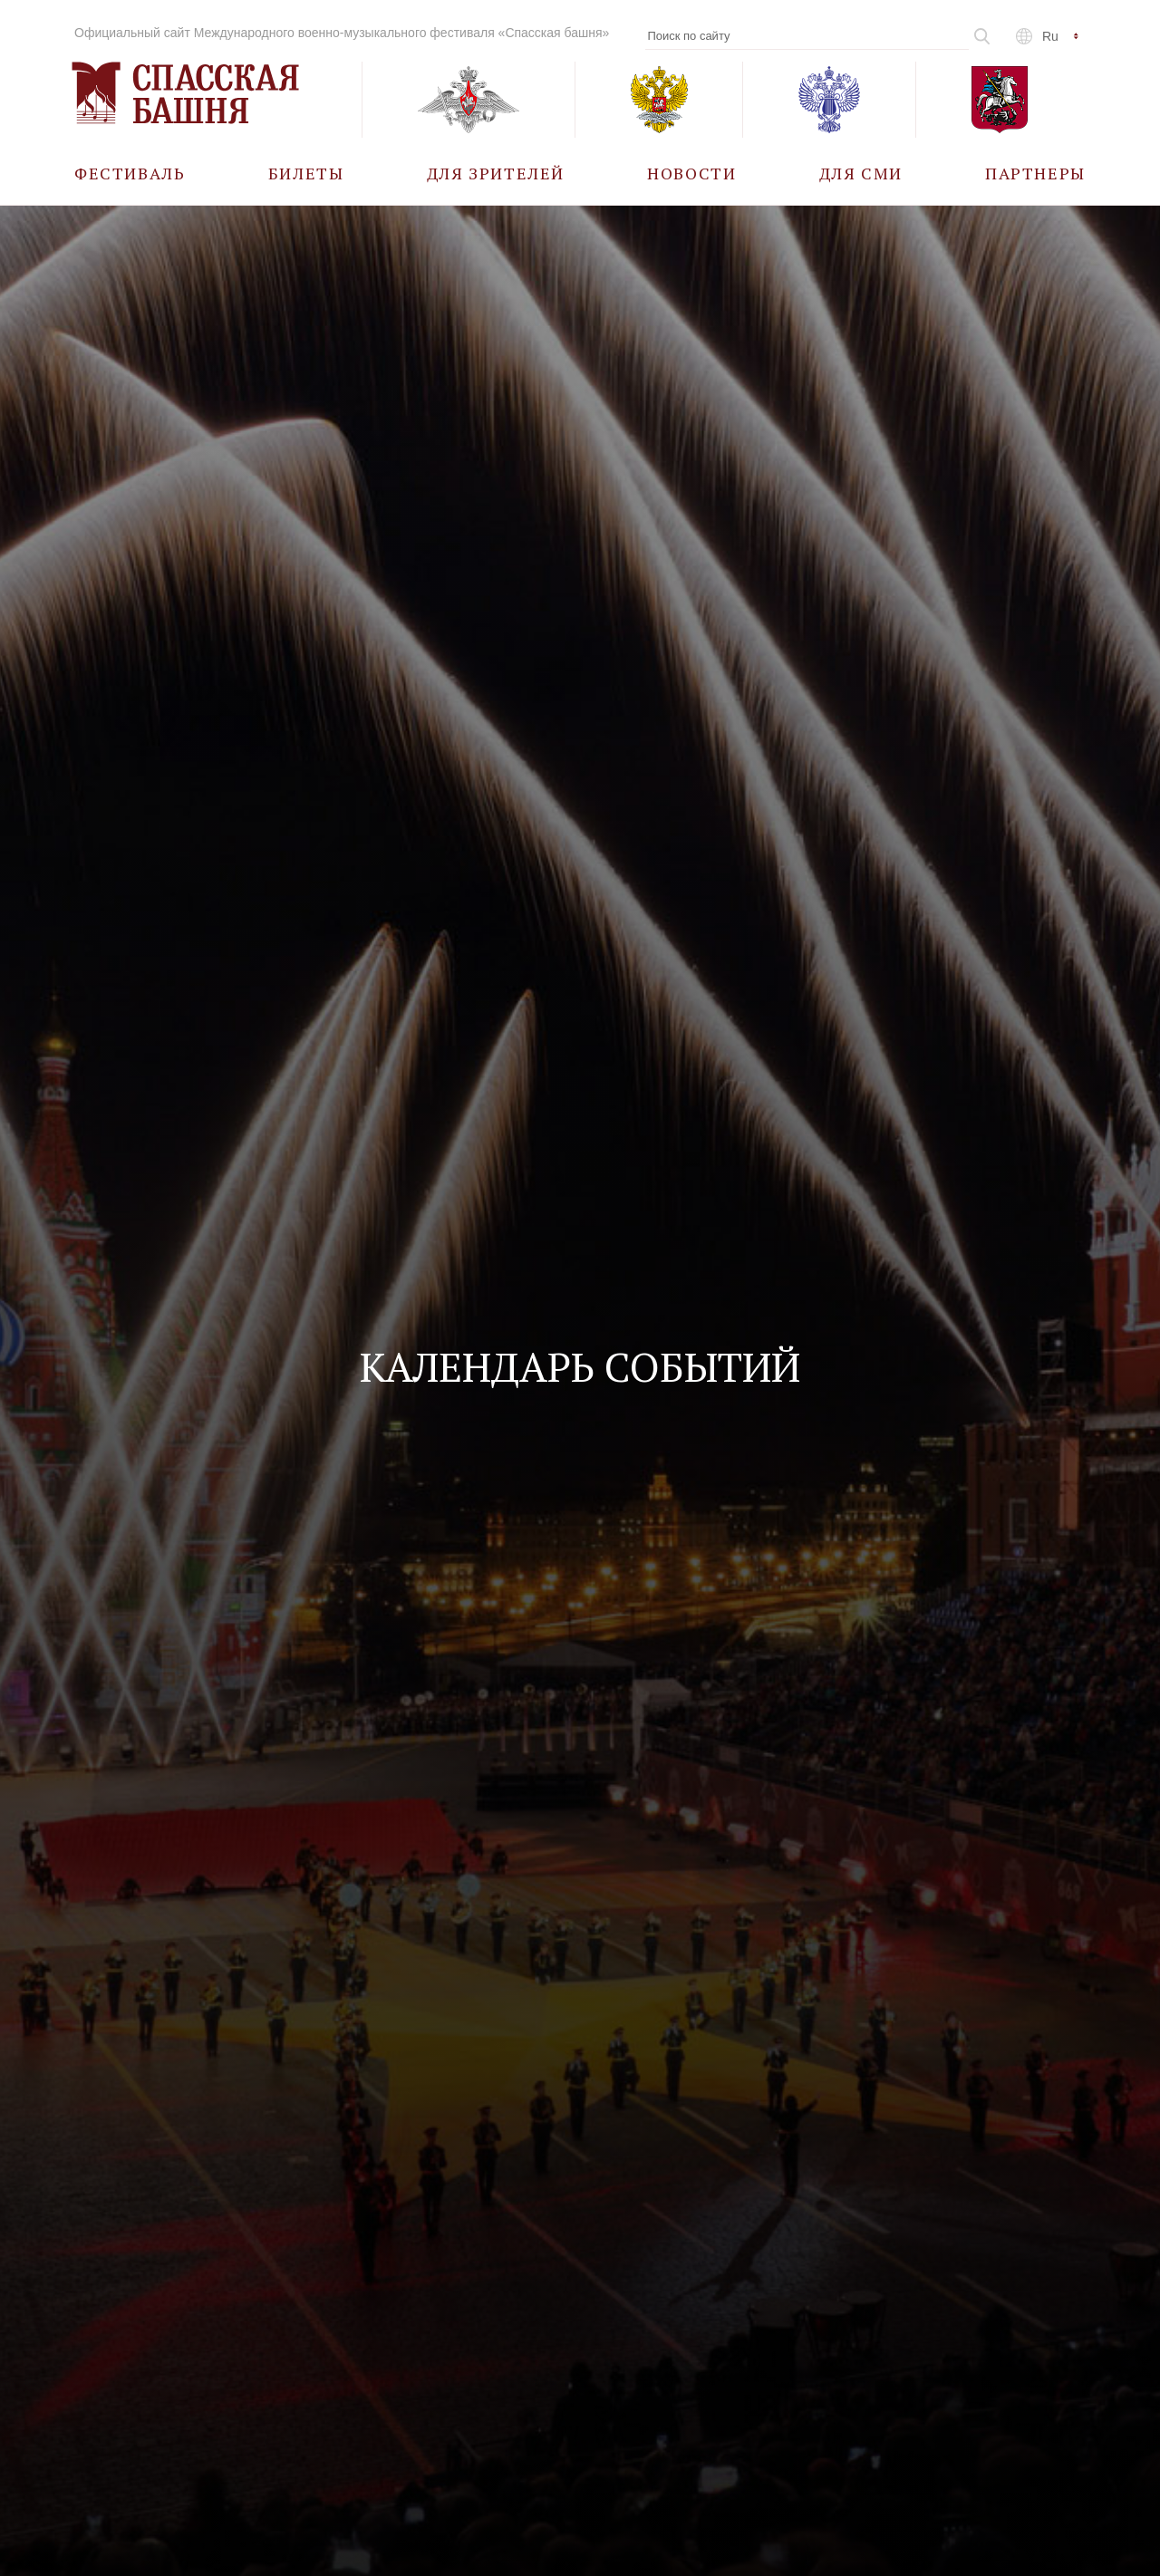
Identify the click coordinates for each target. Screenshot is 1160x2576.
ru (1050, 36)
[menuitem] (130, 172)
